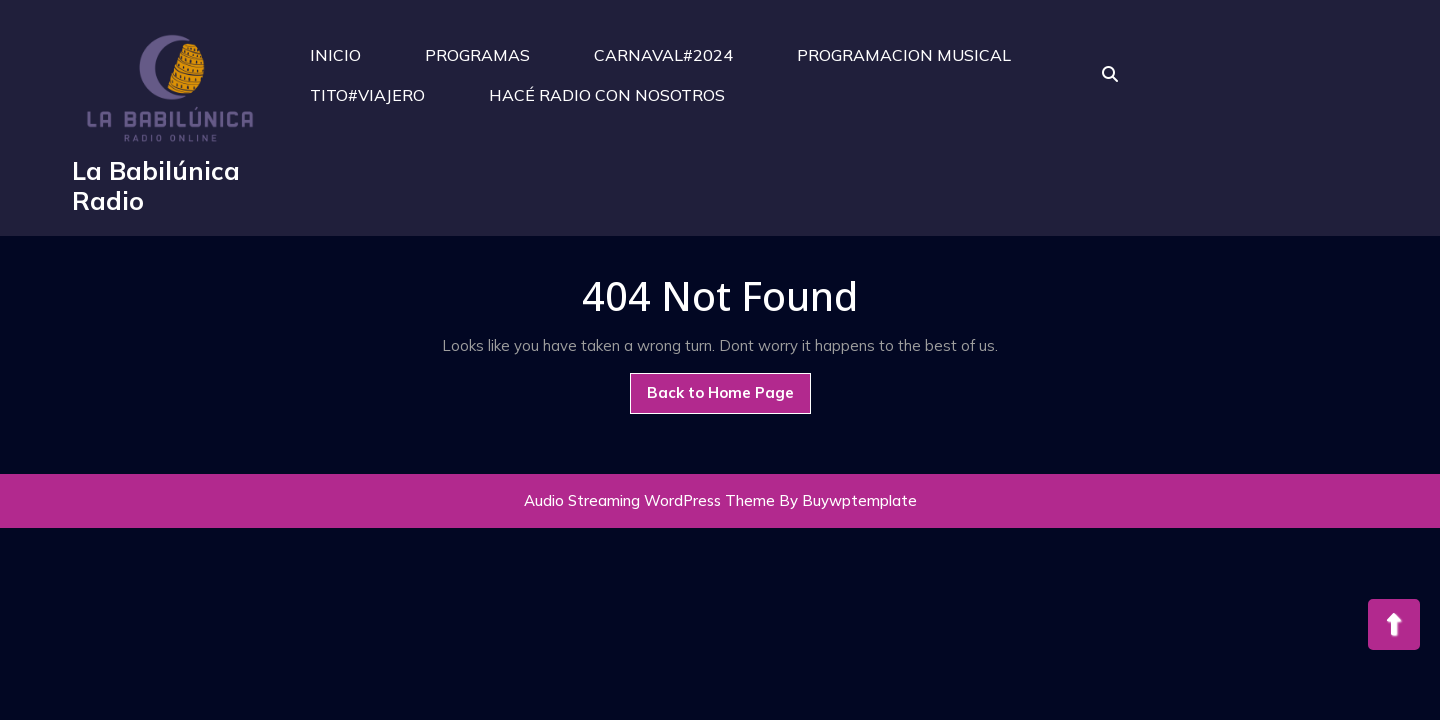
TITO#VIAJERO (367, 95)
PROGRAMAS (477, 55)
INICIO (335, 55)
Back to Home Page (729, 397)
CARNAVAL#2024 (663, 55)
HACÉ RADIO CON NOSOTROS (607, 95)
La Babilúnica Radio (156, 185)
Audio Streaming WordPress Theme (649, 500)
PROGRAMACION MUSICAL (904, 55)
